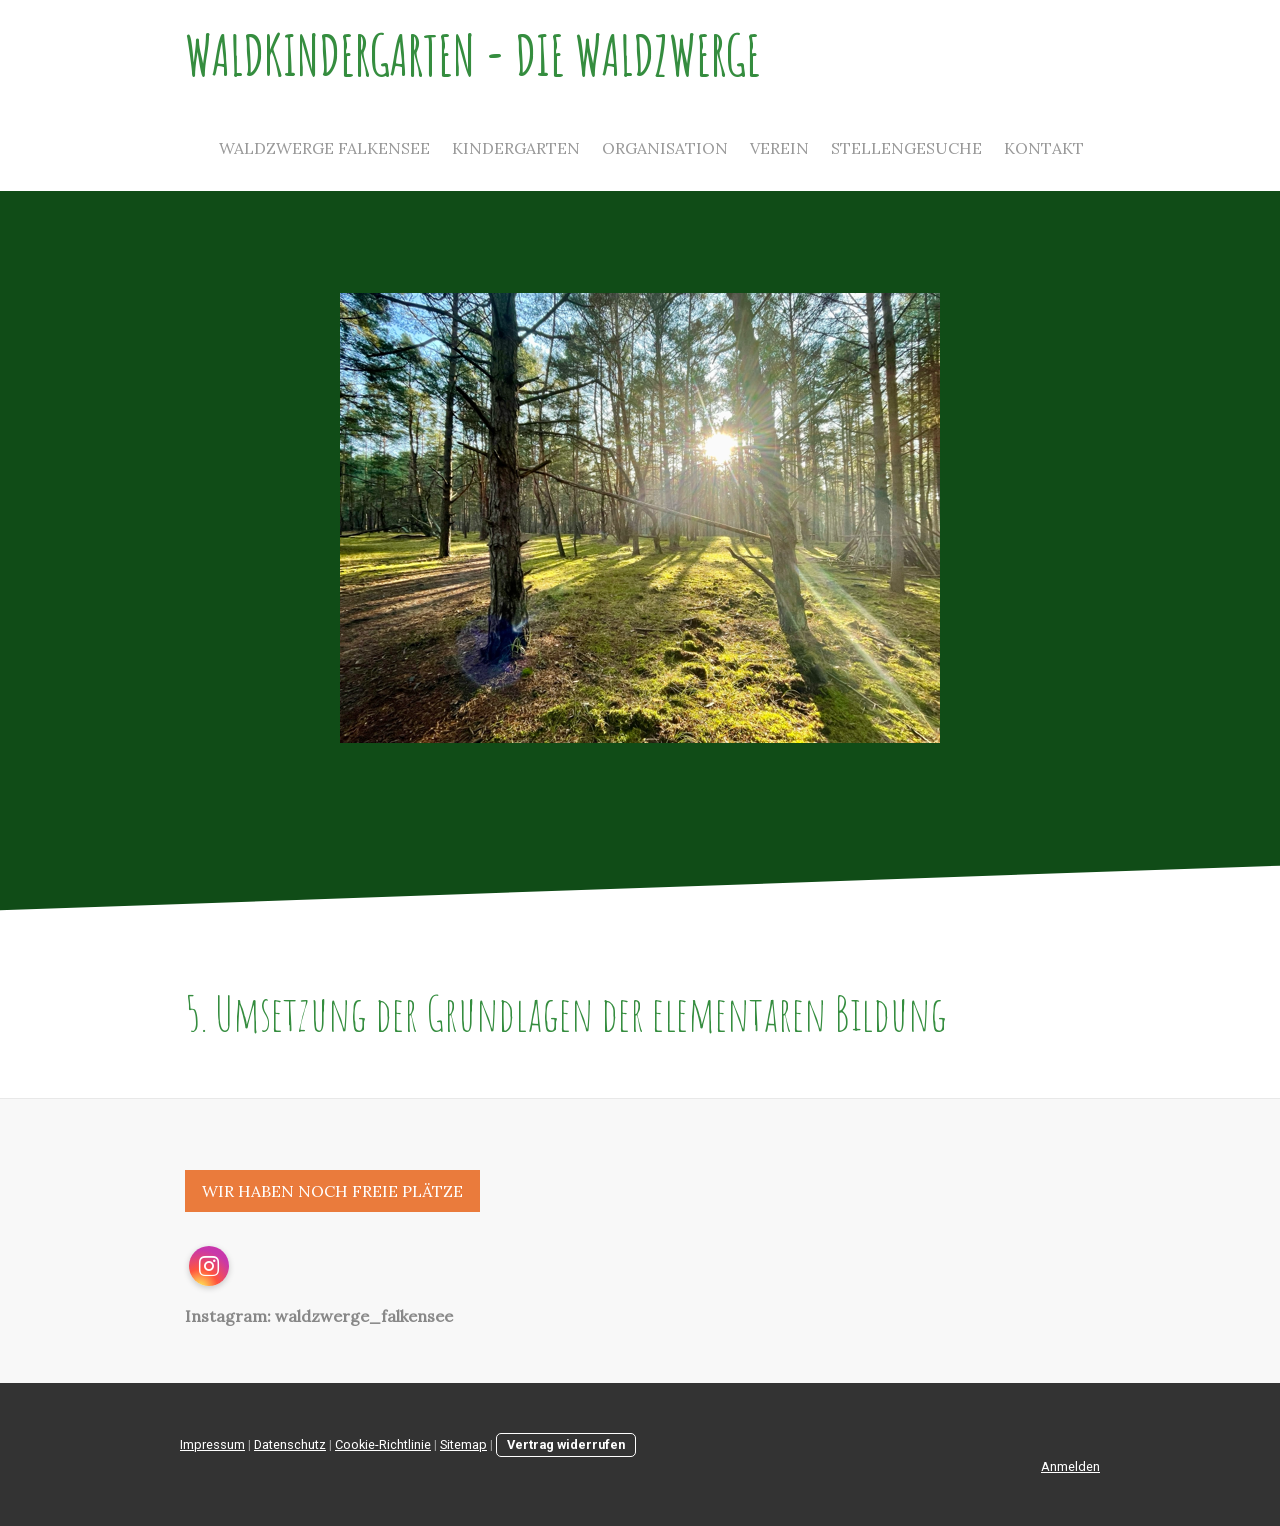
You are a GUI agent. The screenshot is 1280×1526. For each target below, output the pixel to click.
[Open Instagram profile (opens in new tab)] (209, 1266)
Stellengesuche (906, 148)
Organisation (665, 148)
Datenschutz (290, 1444)
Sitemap (463, 1444)
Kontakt (1044, 148)
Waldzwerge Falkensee (324, 148)
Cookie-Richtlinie (383, 1444)
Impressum (212, 1444)
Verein (779, 148)
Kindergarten (516, 148)
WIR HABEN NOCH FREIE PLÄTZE (332, 1191)
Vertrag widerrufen (566, 1444)
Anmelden (1070, 1466)
